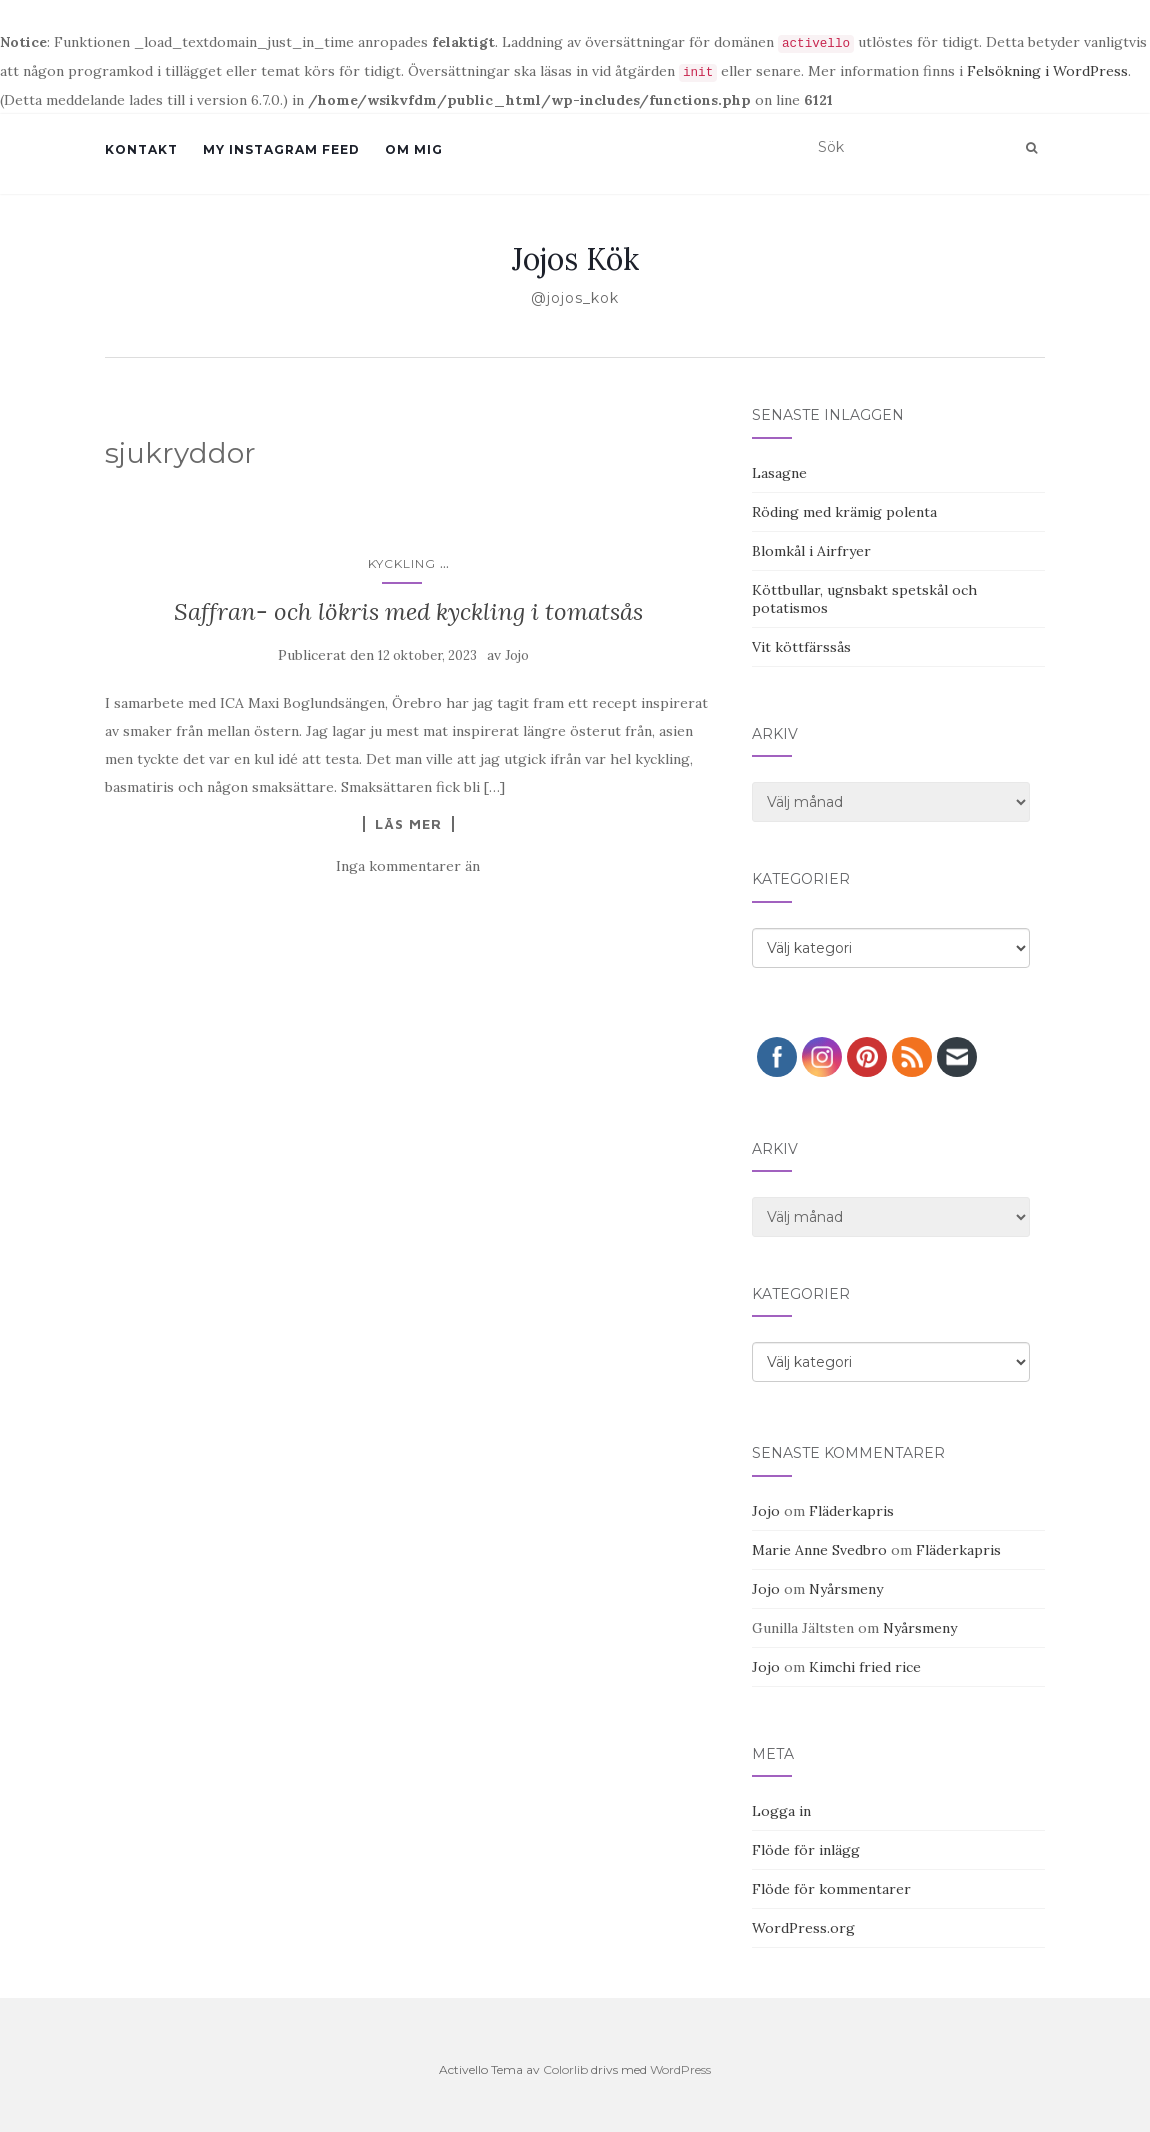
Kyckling (402, 563)
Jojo (517, 655)
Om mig (414, 149)
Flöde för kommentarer (831, 1889)
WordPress (680, 2069)
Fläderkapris (851, 1511)
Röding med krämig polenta (844, 512)
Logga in (781, 1811)
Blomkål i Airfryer (811, 551)
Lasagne (779, 473)
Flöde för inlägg (806, 1850)
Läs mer (408, 824)
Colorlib (565, 2069)
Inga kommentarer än (408, 866)
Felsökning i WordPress (1047, 71)
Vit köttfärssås (801, 647)
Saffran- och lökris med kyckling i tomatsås (408, 611)
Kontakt (141, 149)
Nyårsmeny (846, 1589)
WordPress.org (803, 1928)
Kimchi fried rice (865, 1667)
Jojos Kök (575, 259)
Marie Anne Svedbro (819, 1550)
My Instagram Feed (281, 149)
